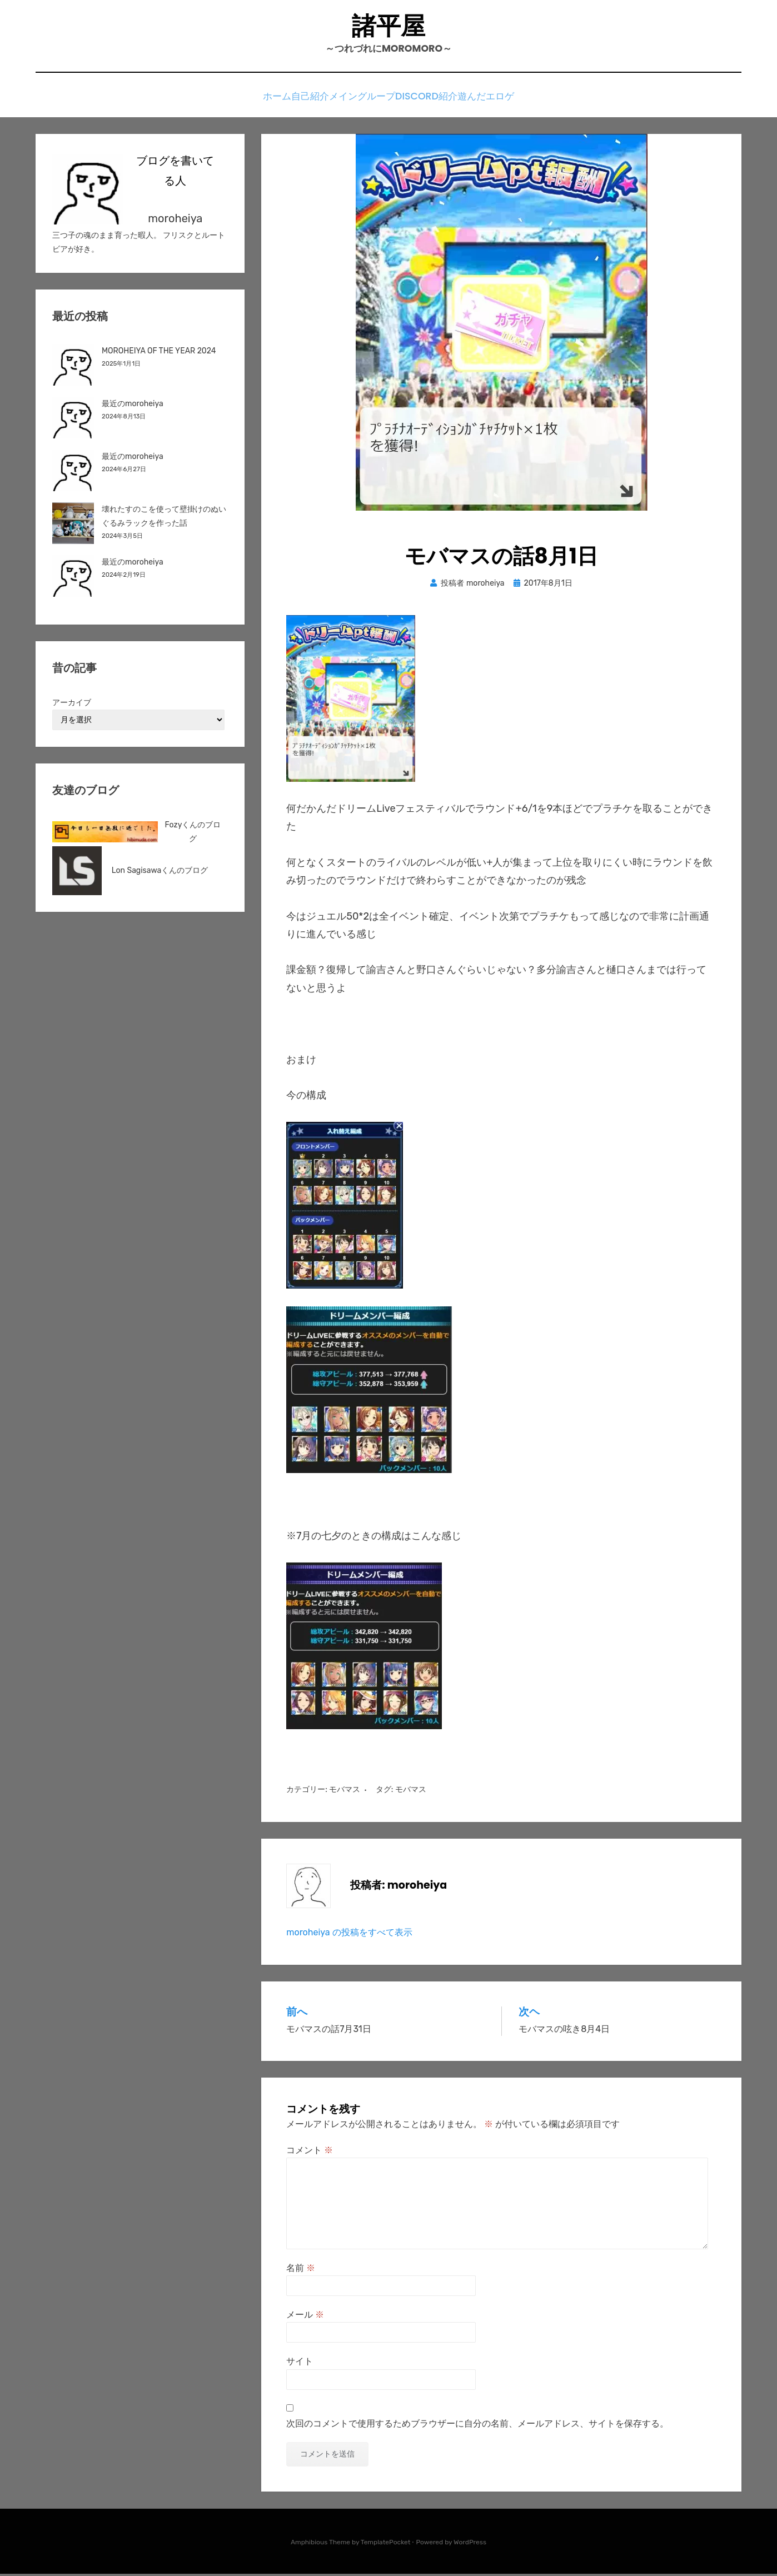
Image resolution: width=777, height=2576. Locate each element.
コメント (309, 2152)
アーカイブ (71, 705)
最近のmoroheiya (132, 406)
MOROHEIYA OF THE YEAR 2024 (159, 353)
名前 (300, 2270)
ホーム (262, 101)
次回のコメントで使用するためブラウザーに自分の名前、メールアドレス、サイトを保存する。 (477, 2425)
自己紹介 (310, 101)
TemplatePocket (386, 2544)
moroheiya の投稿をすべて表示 (349, 1934)
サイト (299, 2364)
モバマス (344, 1792)
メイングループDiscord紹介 (402, 101)
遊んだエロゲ (502, 101)
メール (305, 2317)
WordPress (470, 2544)
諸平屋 (388, 28)
